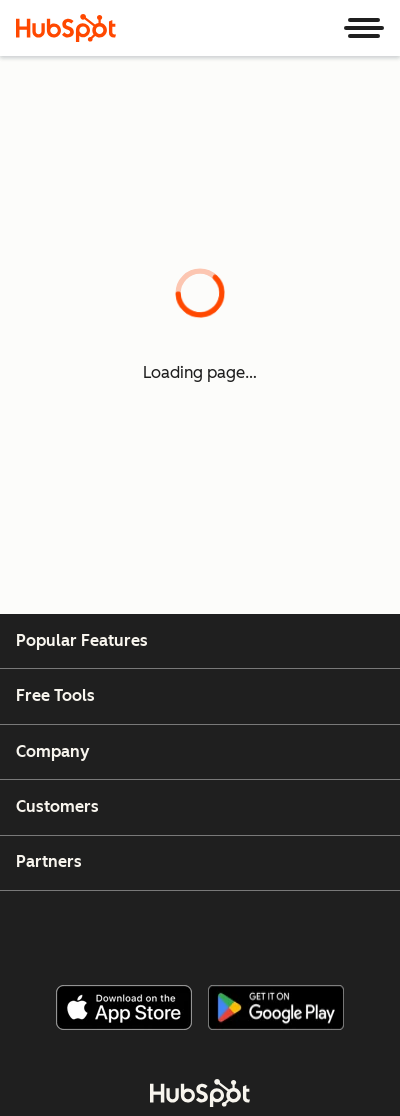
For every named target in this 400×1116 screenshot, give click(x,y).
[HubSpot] (66, 28)
